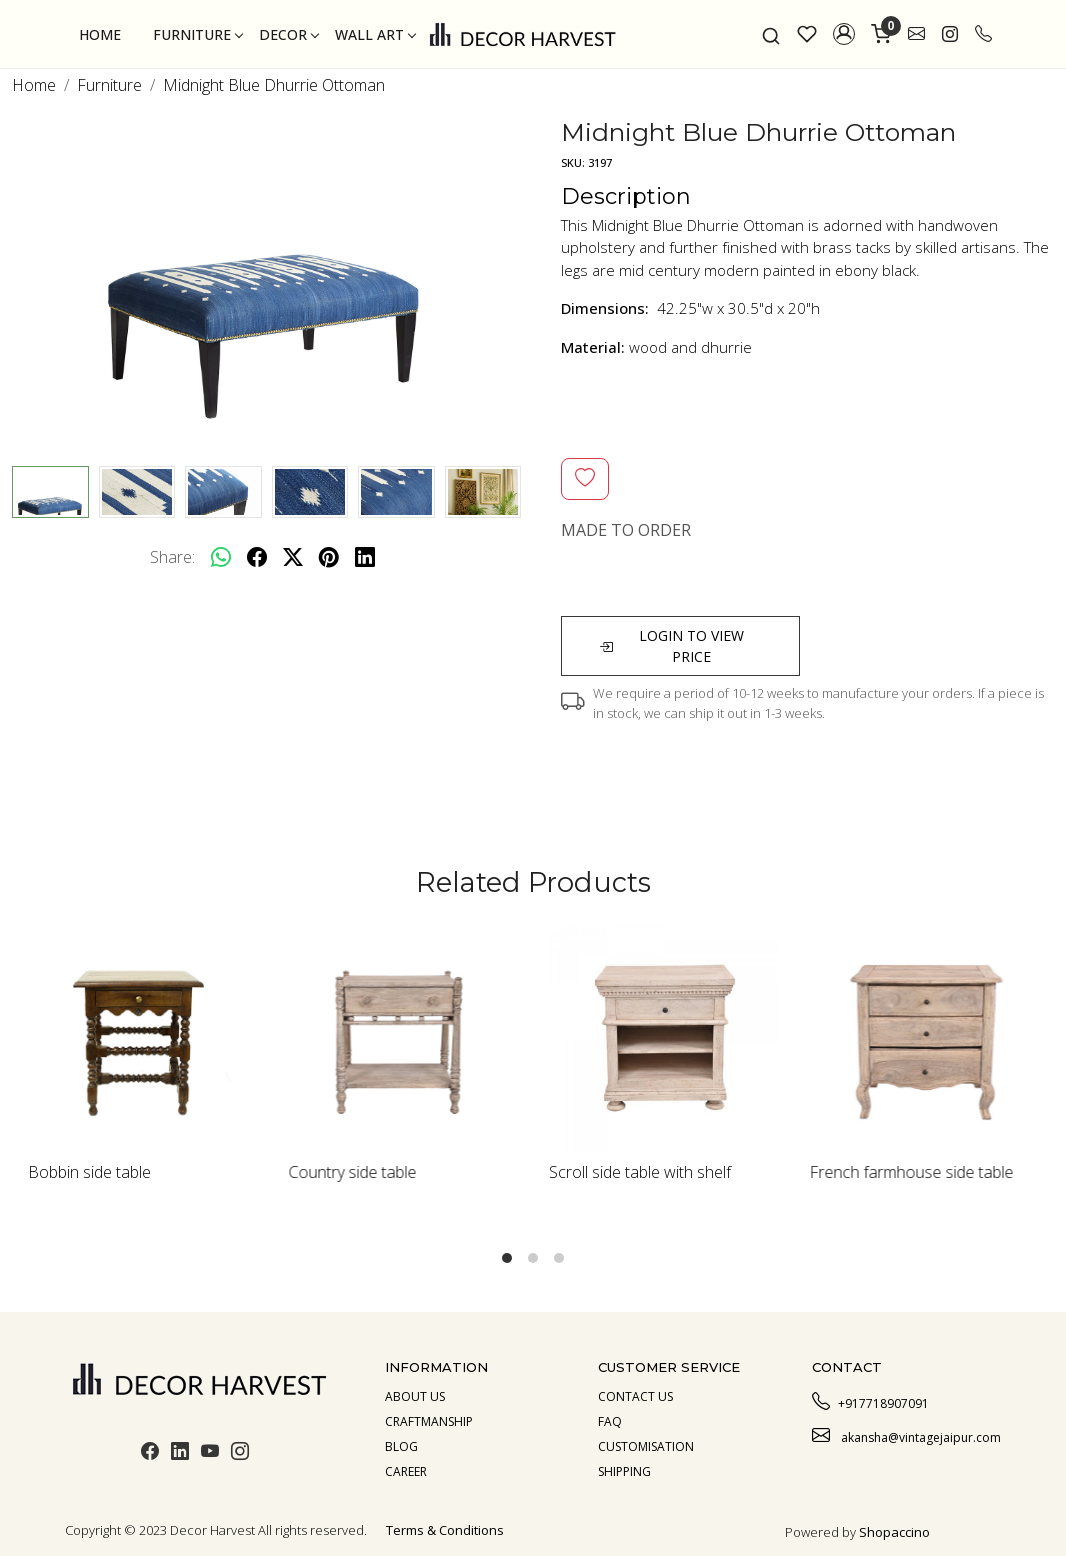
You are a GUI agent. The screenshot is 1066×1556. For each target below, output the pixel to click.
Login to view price (671, 646)
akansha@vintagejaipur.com (906, 1435)
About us (415, 1396)
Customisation (646, 1446)
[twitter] (293, 557)
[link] (771, 34)
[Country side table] (403, 1038)
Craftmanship (429, 1421)
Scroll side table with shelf (640, 1172)
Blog (401, 1446)
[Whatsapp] (221, 557)
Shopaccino (894, 1532)
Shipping (624, 1471)
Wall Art (375, 34)
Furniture (197, 34)
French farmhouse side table (912, 1172)
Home (100, 34)
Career (406, 1471)
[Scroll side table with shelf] (663, 1038)
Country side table (353, 1172)
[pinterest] (329, 557)
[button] (844, 34)
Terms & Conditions (445, 1530)
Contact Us (635, 1396)
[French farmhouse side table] (924, 1038)
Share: (172, 557)
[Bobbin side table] (142, 1038)
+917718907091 (870, 1401)
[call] (983, 34)
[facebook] (257, 557)
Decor (288, 34)
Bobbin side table (89, 1172)
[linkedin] (365, 557)
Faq (610, 1421)
